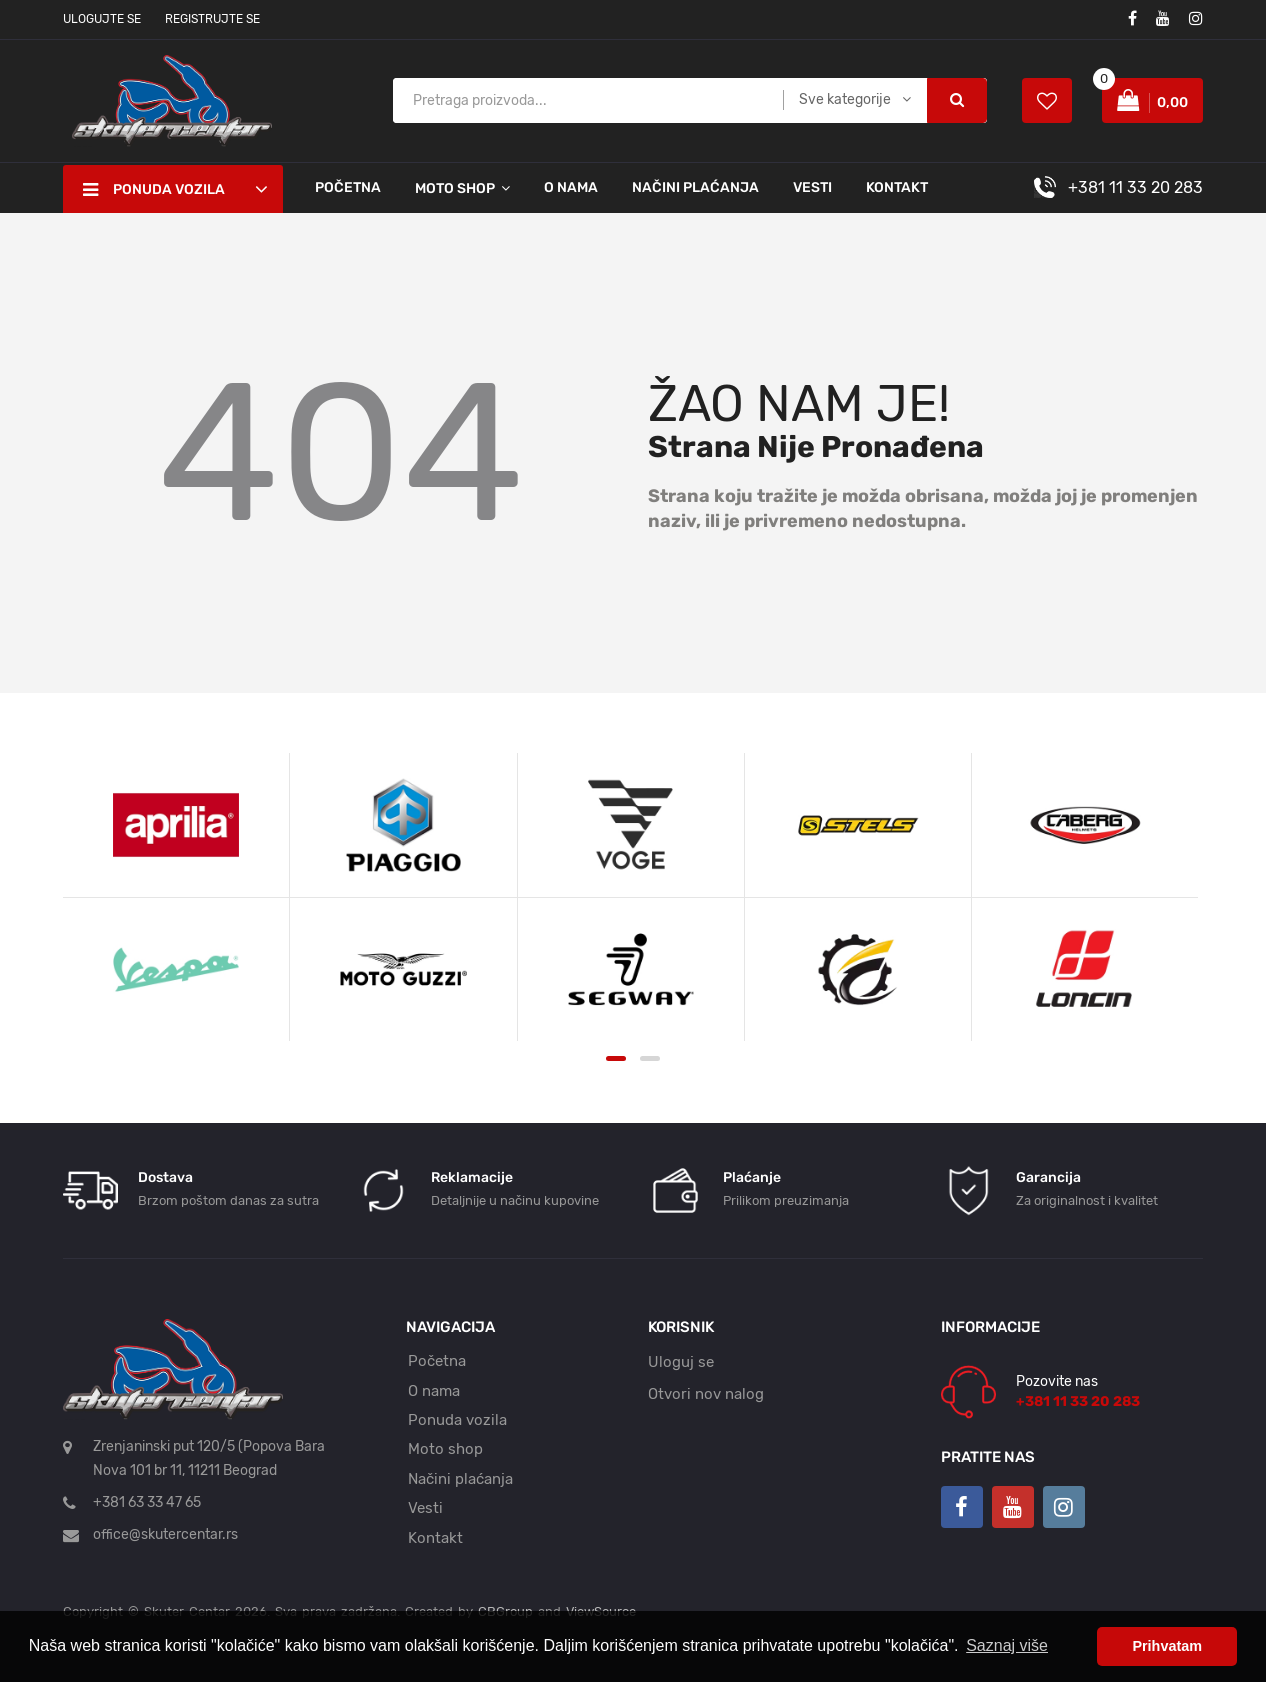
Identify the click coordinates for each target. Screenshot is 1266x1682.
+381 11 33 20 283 (1135, 187)
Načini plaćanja (695, 187)
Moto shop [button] (455, 188)
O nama (571, 187)
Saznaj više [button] (1007, 1645)
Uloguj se (681, 1362)
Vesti (812, 187)
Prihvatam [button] (1167, 1646)
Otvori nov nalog (706, 1394)
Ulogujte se (102, 19)
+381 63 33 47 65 (147, 1502)
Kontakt (897, 187)
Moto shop (445, 1449)
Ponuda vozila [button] (154, 190)
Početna (348, 187)
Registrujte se (212, 19)
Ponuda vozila (457, 1420)
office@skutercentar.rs (165, 1534)
